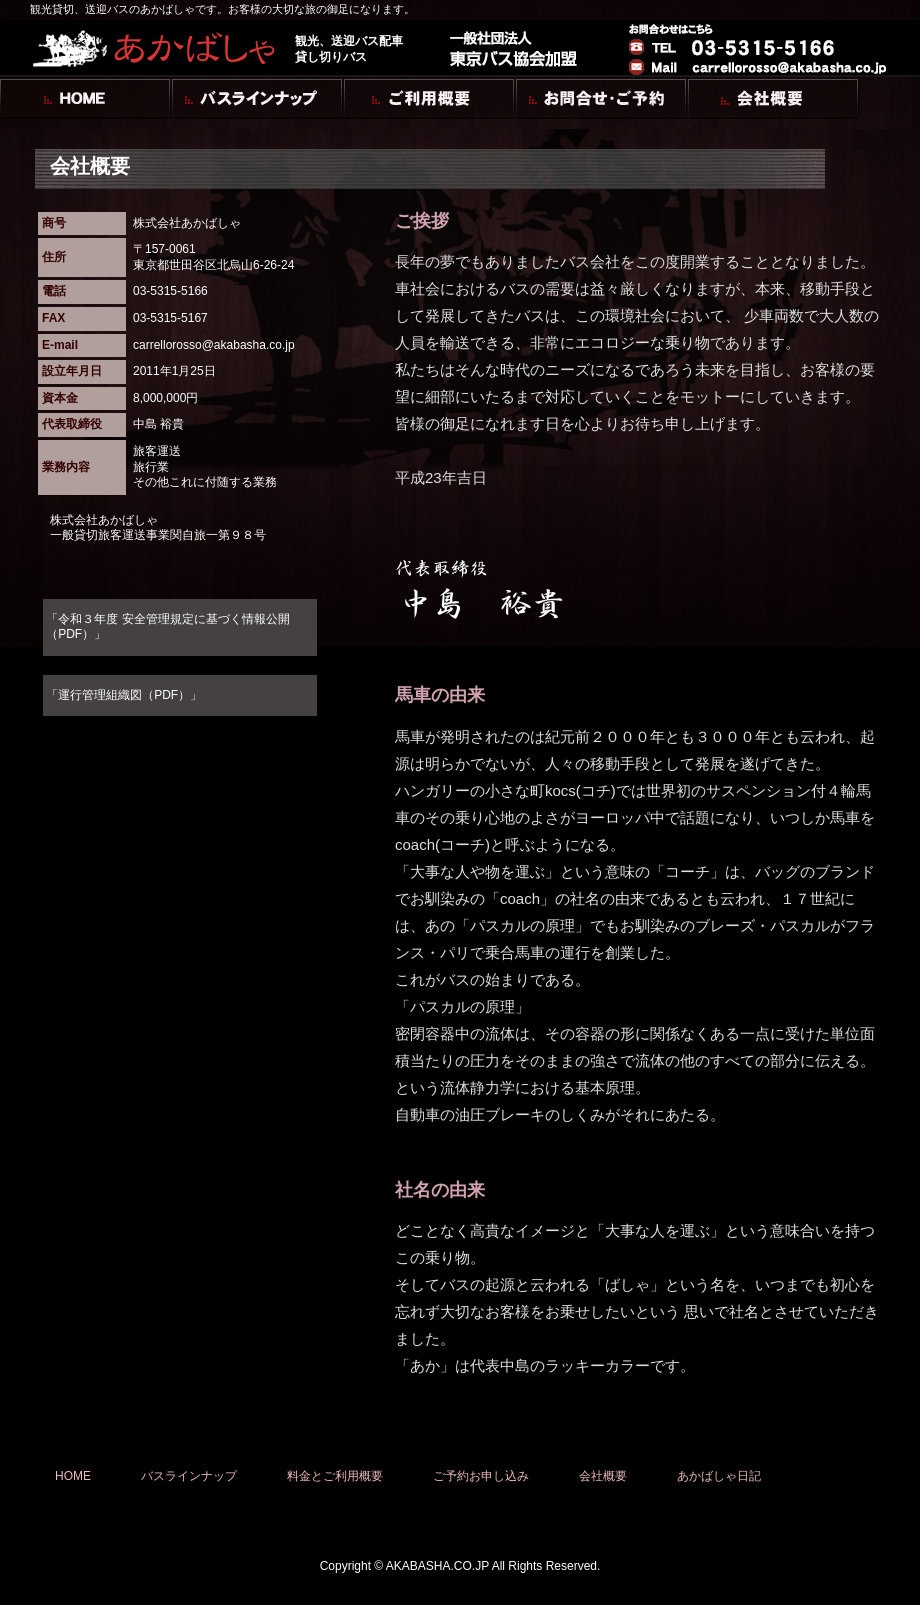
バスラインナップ (189, 1476)
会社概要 (603, 1476)
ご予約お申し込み (481, 1476)
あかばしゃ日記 (719, 1476)
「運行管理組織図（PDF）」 (124, 695)
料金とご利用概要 (335, 1476)
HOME (73, 1476)
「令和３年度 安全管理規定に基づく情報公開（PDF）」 (167, 627)
